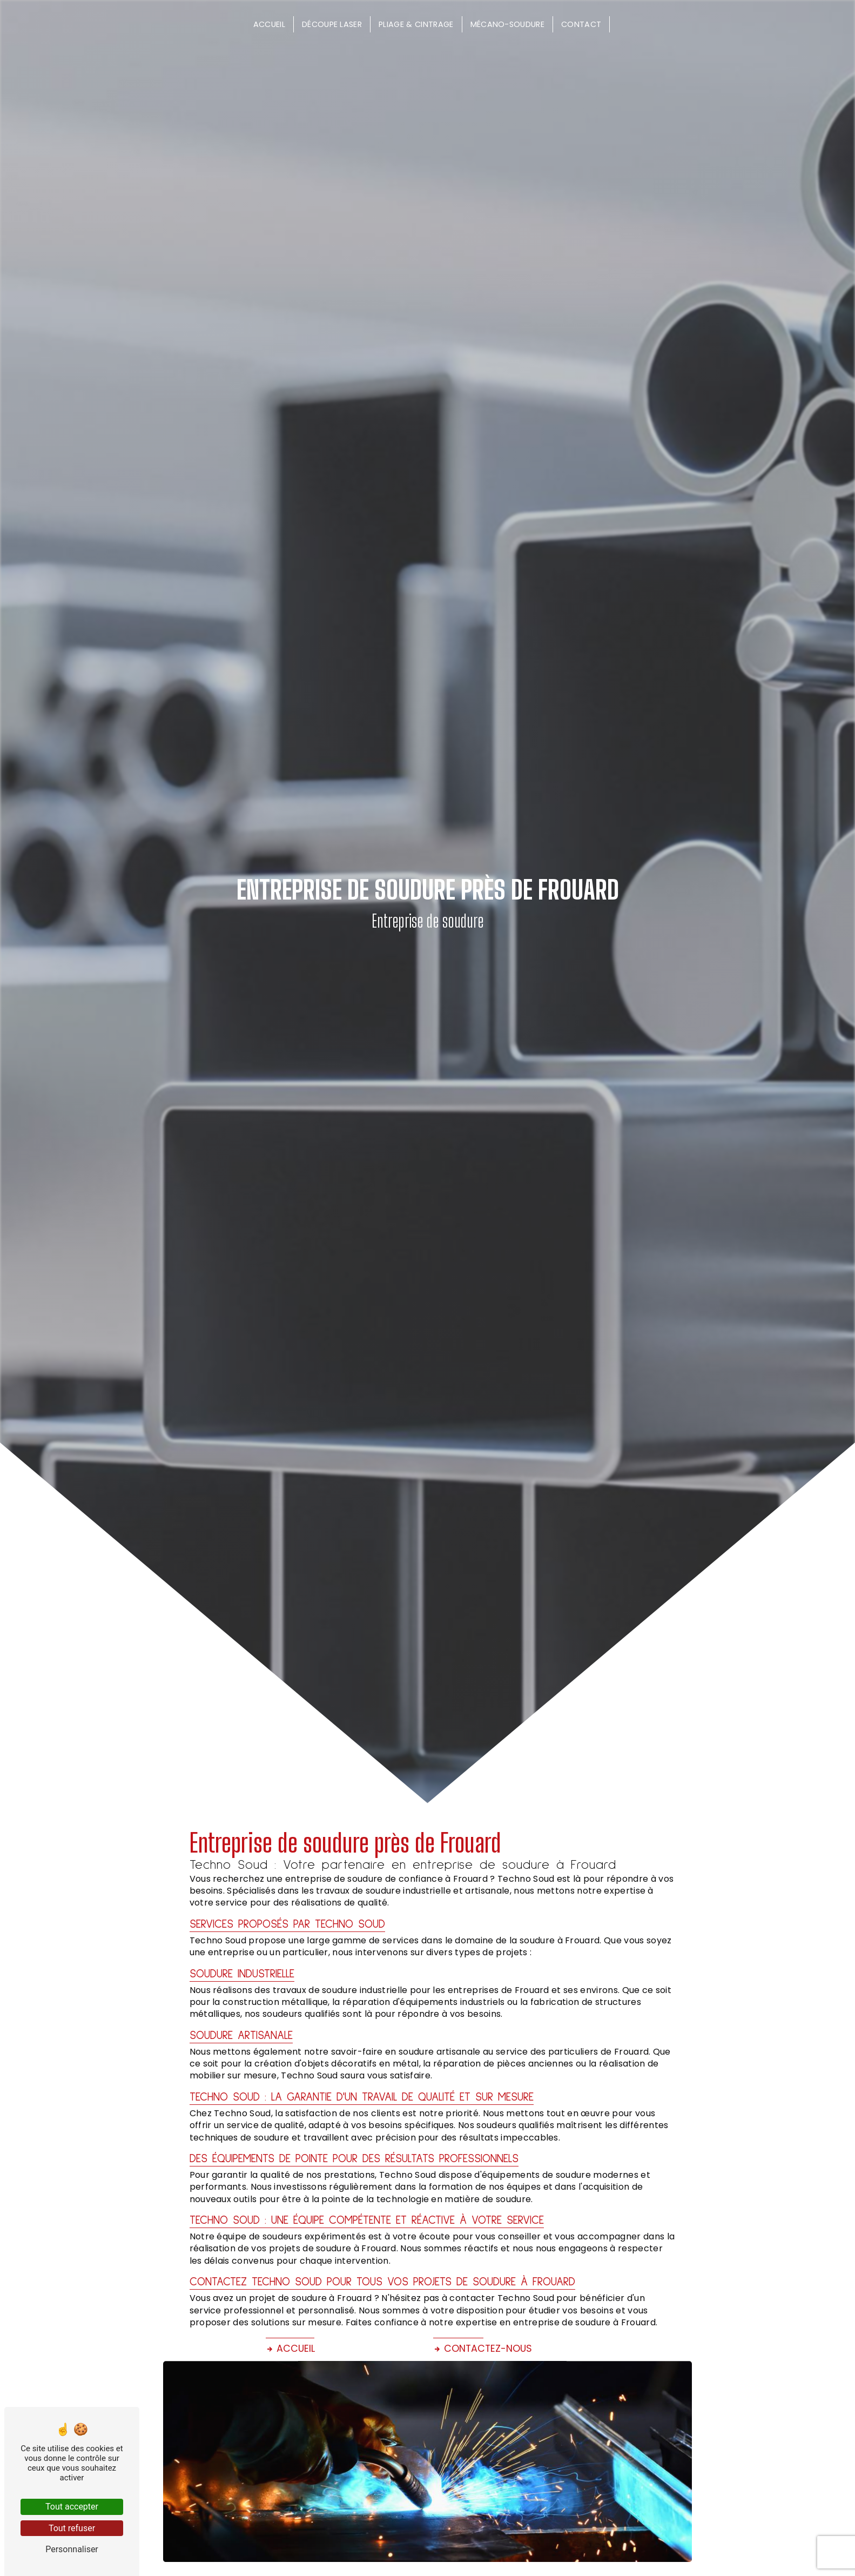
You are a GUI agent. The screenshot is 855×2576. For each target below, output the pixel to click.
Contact (581, 24)
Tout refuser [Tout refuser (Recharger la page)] (72, 2528)
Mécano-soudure (507, 24)
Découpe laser (332, 24)
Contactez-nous (482, 2348)
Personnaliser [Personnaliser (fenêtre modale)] (71, 2549)
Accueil (269, 24)
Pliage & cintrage (416, 24)
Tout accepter (71, 2506)
